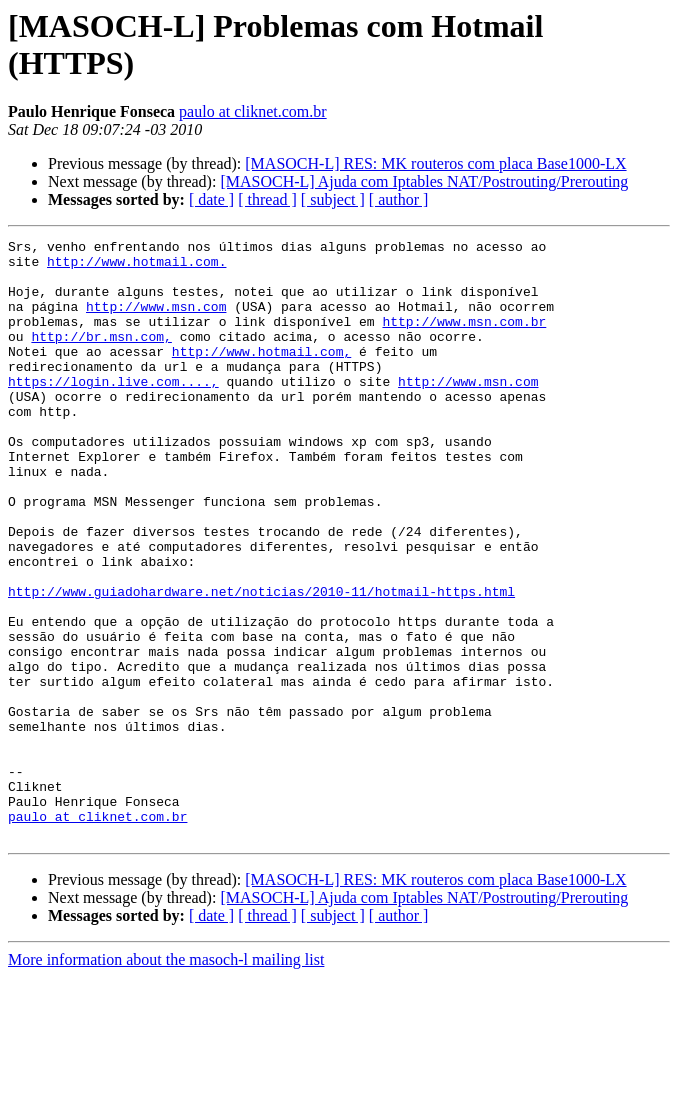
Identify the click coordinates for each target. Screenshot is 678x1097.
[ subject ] (333, 199)
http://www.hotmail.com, (261, 375)
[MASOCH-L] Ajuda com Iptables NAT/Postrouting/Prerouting (424, 181)
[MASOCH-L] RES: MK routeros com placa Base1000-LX (435, 163)
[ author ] (399, 199)
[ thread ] (267, 199)
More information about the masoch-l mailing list (166, 1079)
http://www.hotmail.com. (136, 267)
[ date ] (211, 199)
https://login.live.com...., (113, 411)
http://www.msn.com (156, 321)
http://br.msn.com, (101, 357)
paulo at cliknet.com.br (253, 111)
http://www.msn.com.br (464, 339)
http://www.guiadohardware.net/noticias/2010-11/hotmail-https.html (261, 663)
